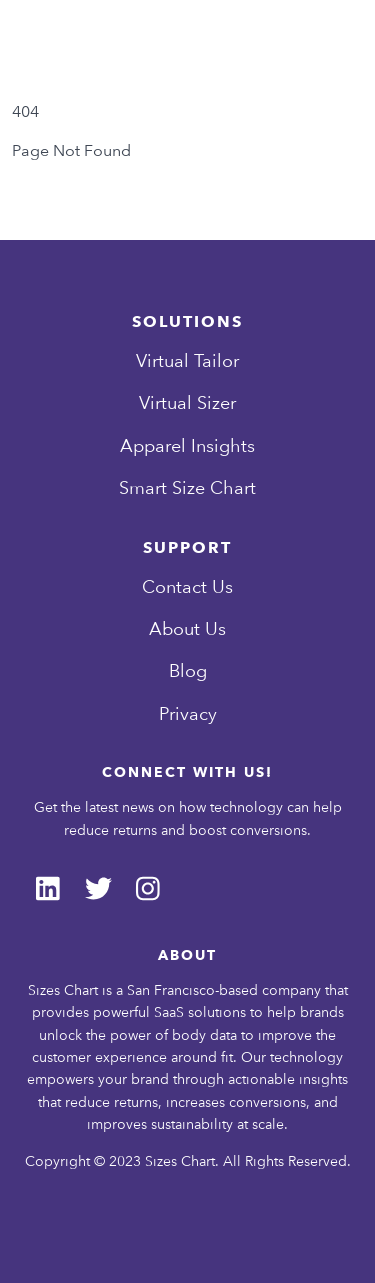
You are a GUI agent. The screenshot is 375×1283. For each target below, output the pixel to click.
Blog (188, 670)
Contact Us (187, 586)
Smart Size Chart (187, 487)
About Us (187, 628)
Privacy (188, 713)
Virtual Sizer (187, 402)
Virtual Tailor (187, 360)
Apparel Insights (187, 445)
